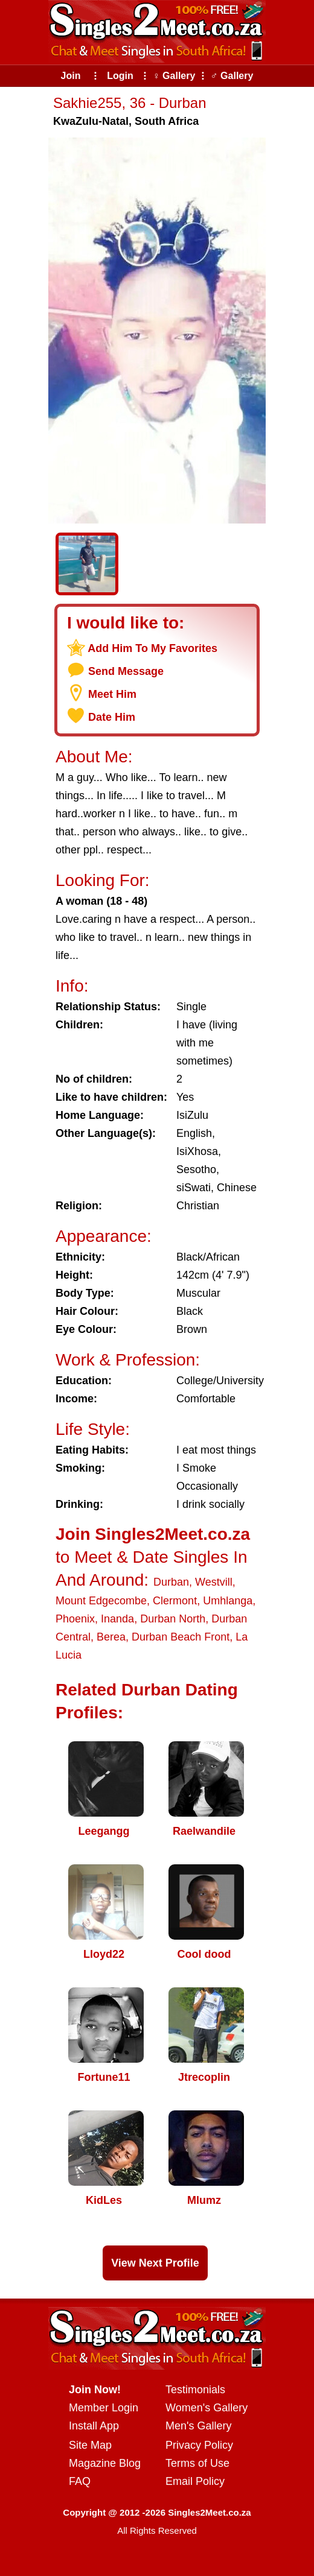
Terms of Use (197, 2463)
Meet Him (112, 694)
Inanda (117, 1619)
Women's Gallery (206, 2408)
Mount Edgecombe (101, 1601)
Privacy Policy (199, 2445)
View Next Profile (155, 2263)
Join (71, 76)
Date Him (111, 717)
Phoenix (75, 1619)
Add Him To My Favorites (152, 648)
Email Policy (195, 2481)
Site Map (90, 2445)
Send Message (126, 671)
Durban (171, 1582)
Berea (111, 1637)
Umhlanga (227, 1601)
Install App (94, 2426)
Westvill (213, 1582)
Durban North (172, 1619)
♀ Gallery (174, 76)
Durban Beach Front (180, 1637)
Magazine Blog (105, 2463)
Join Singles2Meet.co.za (153, 1534)
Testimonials (195, 2390)
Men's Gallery (198, 2426)
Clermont (175, 1601)
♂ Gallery (232, 76)
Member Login (103, 2408)
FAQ (80, 2481)
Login (120, 76)
